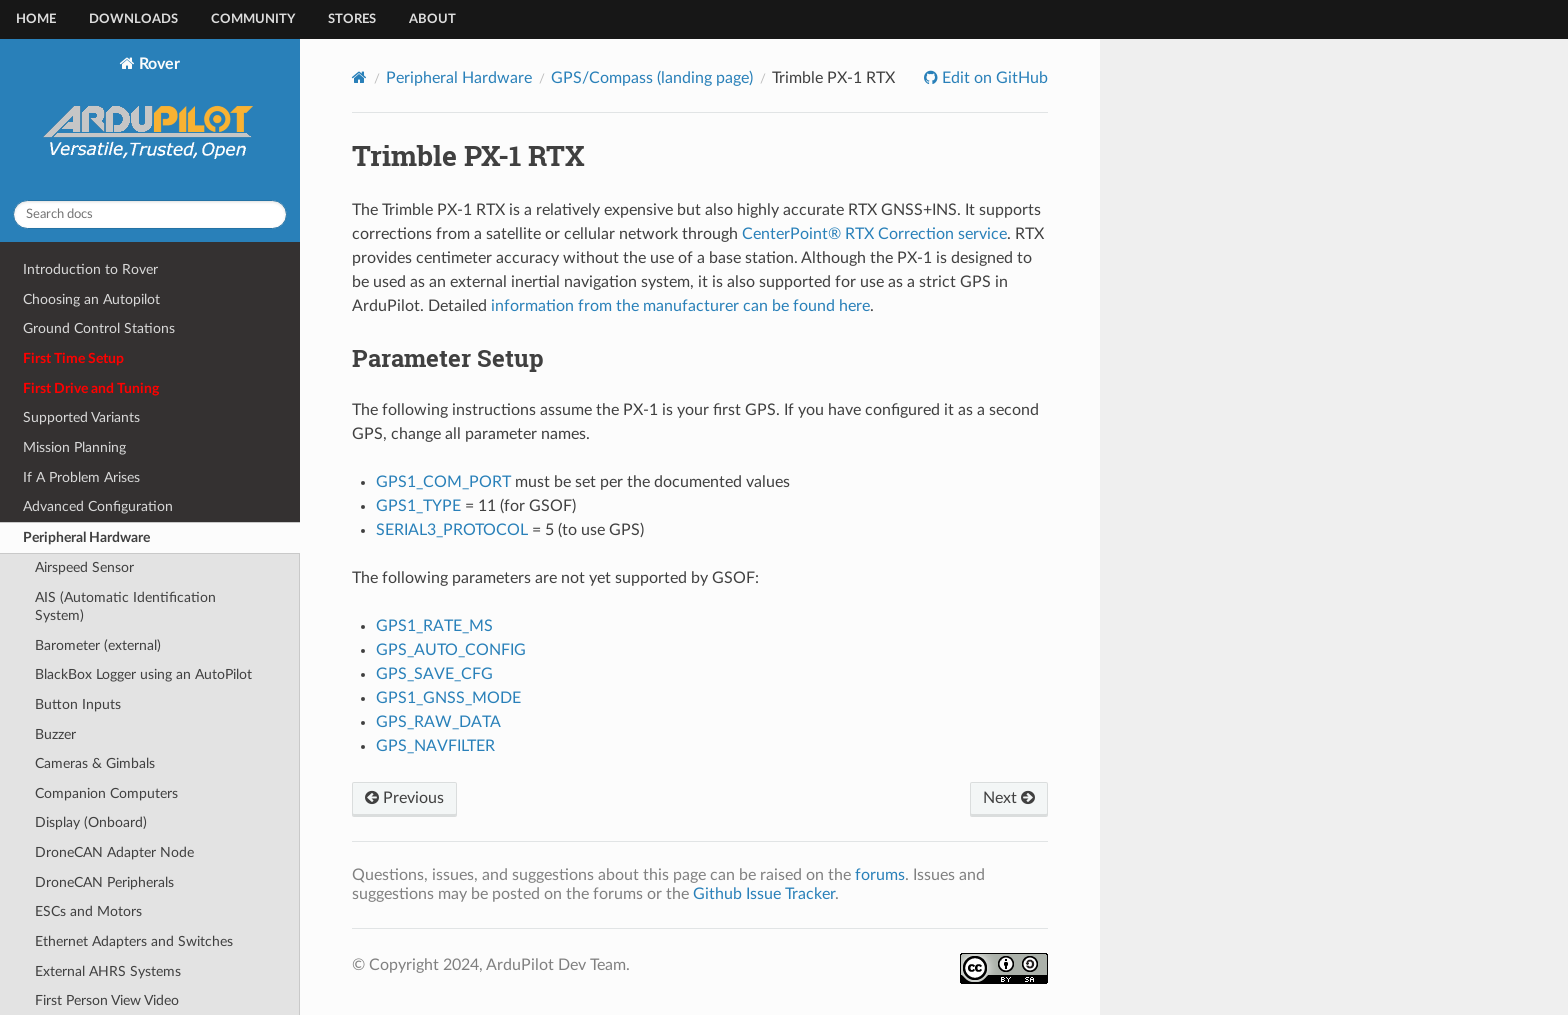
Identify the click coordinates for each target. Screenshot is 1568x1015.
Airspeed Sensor (84, 567)
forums (880, 875)
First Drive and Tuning (91, 388)
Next (1009, 798)
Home (36, 19)
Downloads (133, 19)
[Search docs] (150, 214)
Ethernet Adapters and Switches (134, 941)
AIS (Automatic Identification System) (125, 606)
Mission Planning (74, 447)
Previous (404, 798)
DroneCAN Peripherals (104, 882)
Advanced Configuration (98, 506)
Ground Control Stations (99, 328)
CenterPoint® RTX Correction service (874, 234)
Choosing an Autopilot (91, 299)
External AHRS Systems (108, 971)
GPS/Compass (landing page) (652, 78)
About (432, 19)
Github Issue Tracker (764, 894)
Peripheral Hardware (86, 537)
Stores (352, 19)
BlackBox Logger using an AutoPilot (143, 674)
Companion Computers (106, 793)
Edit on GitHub (993, 78)
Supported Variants (81, 417)
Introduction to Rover (90, 269)
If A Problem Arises (81, 477)
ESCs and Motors (88, 911)
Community (253, 19)
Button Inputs (78, 704)
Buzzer (55, 734)
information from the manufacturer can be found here (680, 306)
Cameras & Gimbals (95, 763)
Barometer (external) (98, 645)
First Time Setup (73, 358)
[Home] (359, 77)
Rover (150, 120)
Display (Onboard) (91, 822)
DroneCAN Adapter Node (114, 852)
